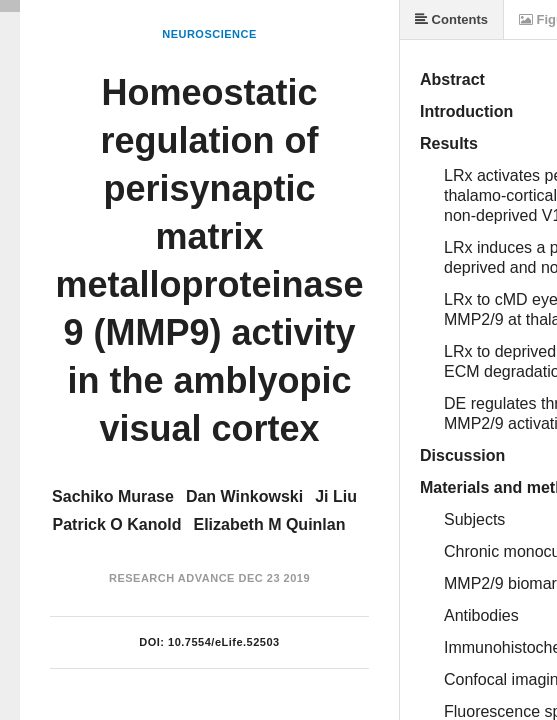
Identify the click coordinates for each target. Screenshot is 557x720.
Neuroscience (209, 34)
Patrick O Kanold (117, 524)
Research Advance (172, 578)
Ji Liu (336, 496)
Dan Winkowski (244, 496)
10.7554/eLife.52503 (224, 642)
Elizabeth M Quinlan (269, 524)
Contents (451, 19)
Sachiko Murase (113, 496)
